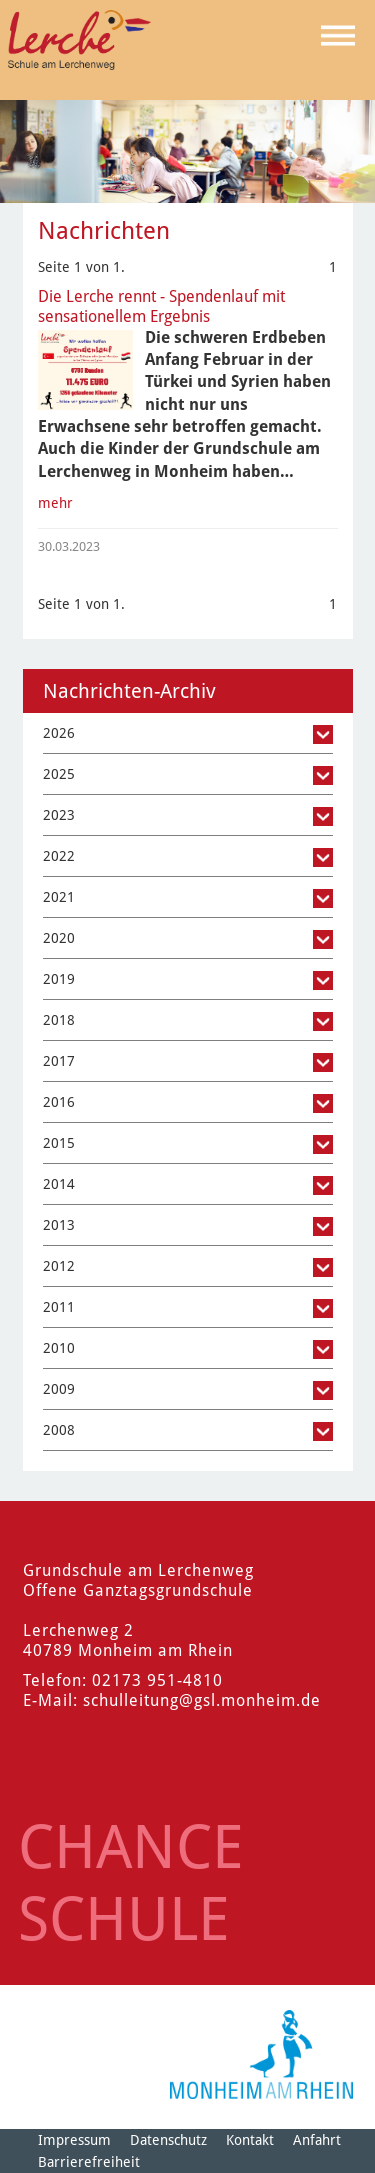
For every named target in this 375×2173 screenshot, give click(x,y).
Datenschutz (168, 2140)
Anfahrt (317, 2140)
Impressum (74, 2140)
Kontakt (250, 2140)
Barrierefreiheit (89, 2162)
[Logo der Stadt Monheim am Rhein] (261, 2054)
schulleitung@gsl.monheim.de (202, 1700)
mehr (55, 503)
